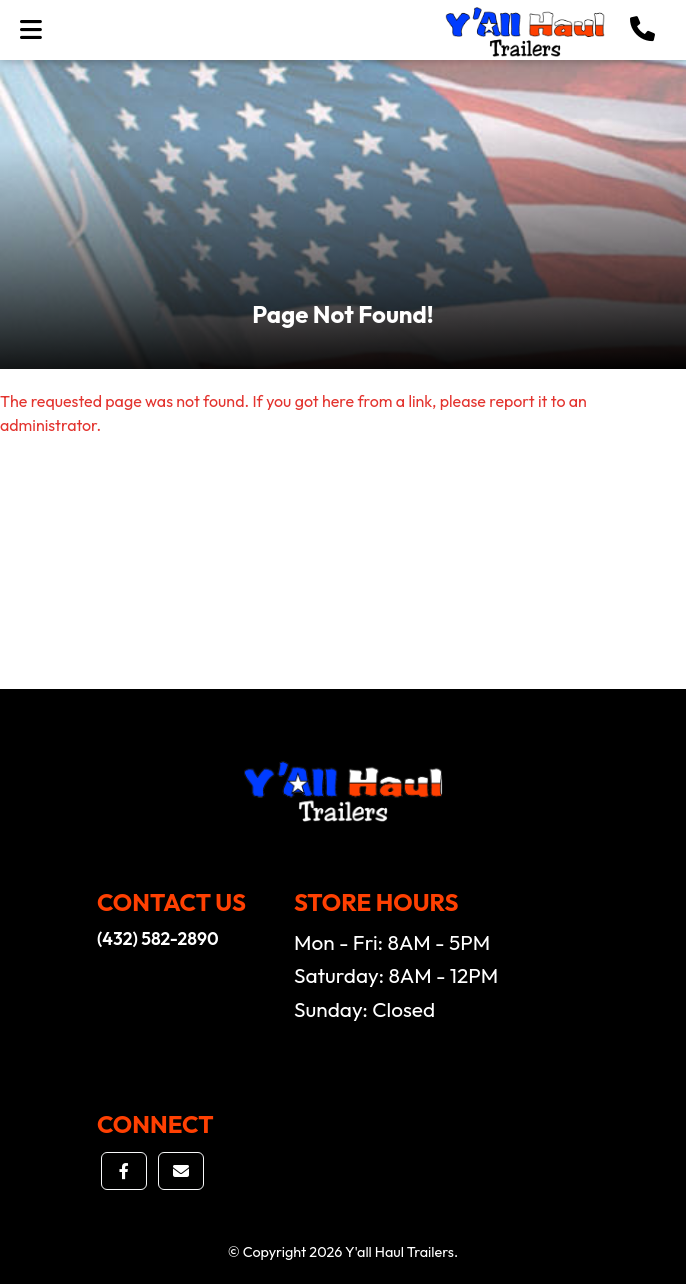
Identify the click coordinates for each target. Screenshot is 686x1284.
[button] (642, 30)
